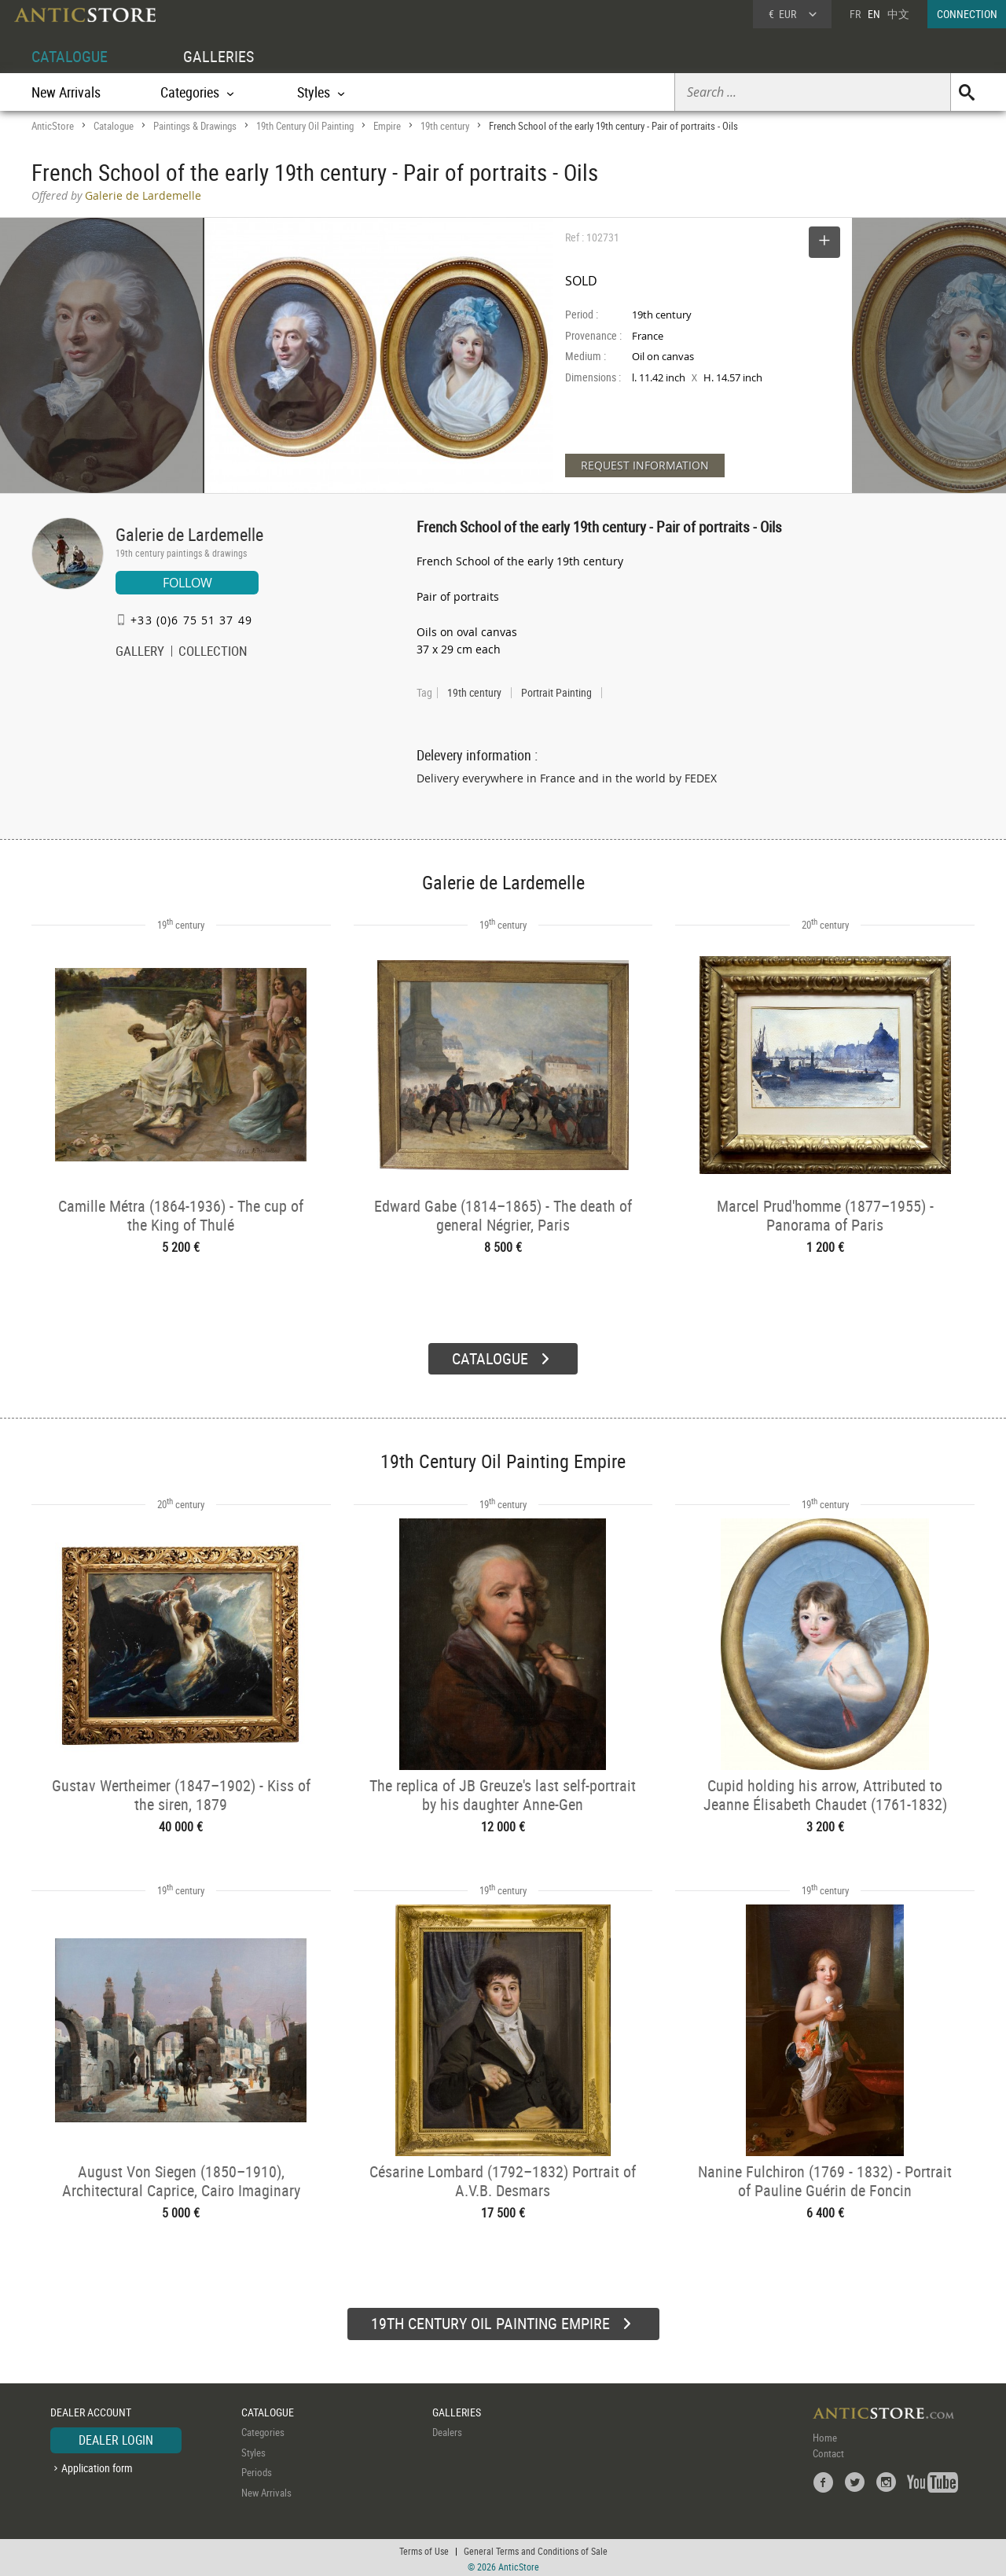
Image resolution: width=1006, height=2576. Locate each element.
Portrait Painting (556, 692)
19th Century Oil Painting (305, 126)
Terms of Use (424, 2548)
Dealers (447, 2430)
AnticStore (52, 126)
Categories (263, 2430)
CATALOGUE (69, 56)
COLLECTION (213, 653)
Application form (97, 2465)
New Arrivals (66, 92)
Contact (828, 2451)
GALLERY (140, 653)
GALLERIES (218, 56)
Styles (253, 2450)
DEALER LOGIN (116, 2437)
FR (855, 13)
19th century (444, 126)
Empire (387, 126)
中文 (898, 13)
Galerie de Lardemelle (189, 534)
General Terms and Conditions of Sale (536, 2548)
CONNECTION (967, 13)
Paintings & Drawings (195, 126)
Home (825, 2435)
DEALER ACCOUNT (90, 2409)
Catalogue (114, 126)
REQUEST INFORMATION (645, 465)
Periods (256, 2470)
